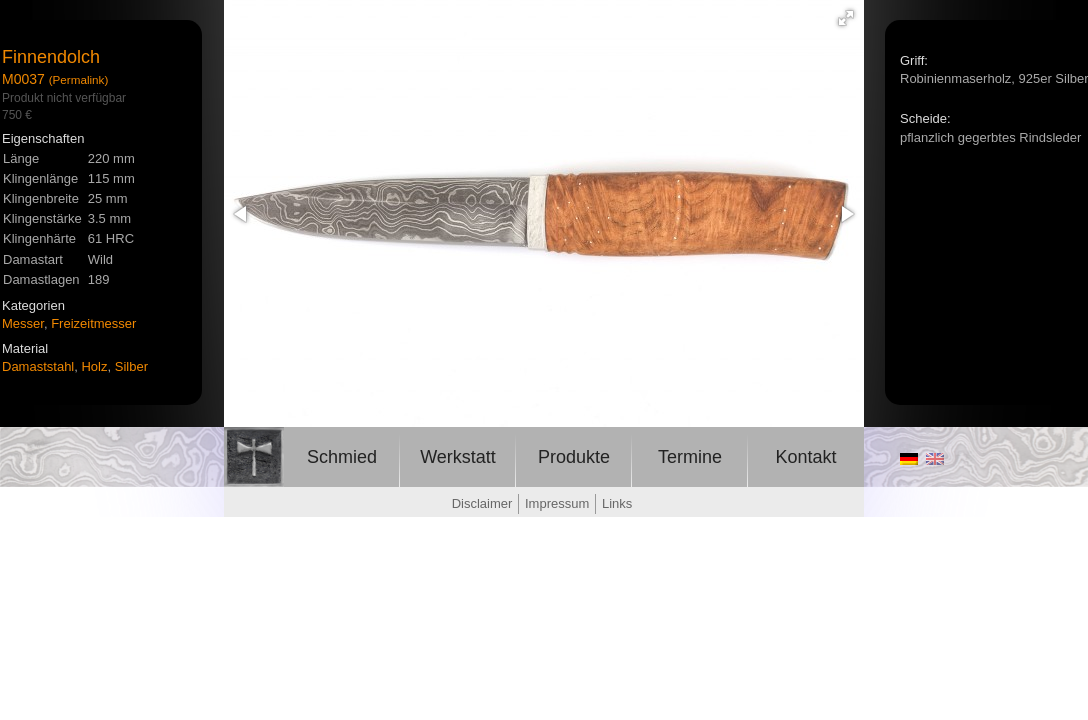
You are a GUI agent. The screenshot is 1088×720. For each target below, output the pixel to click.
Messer (23, 323)
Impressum (557, 503)
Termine (690, 457)
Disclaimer (482, 503)
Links (617, 503)
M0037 (23, 79)
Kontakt (805, 457)
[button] (846, 18)
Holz (94, 366)
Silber (131, 366)
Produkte (574, 457)
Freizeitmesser (93, 323)
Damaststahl (38, 366)
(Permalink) (79, 79)
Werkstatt (458, 457)
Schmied (342, 457)
